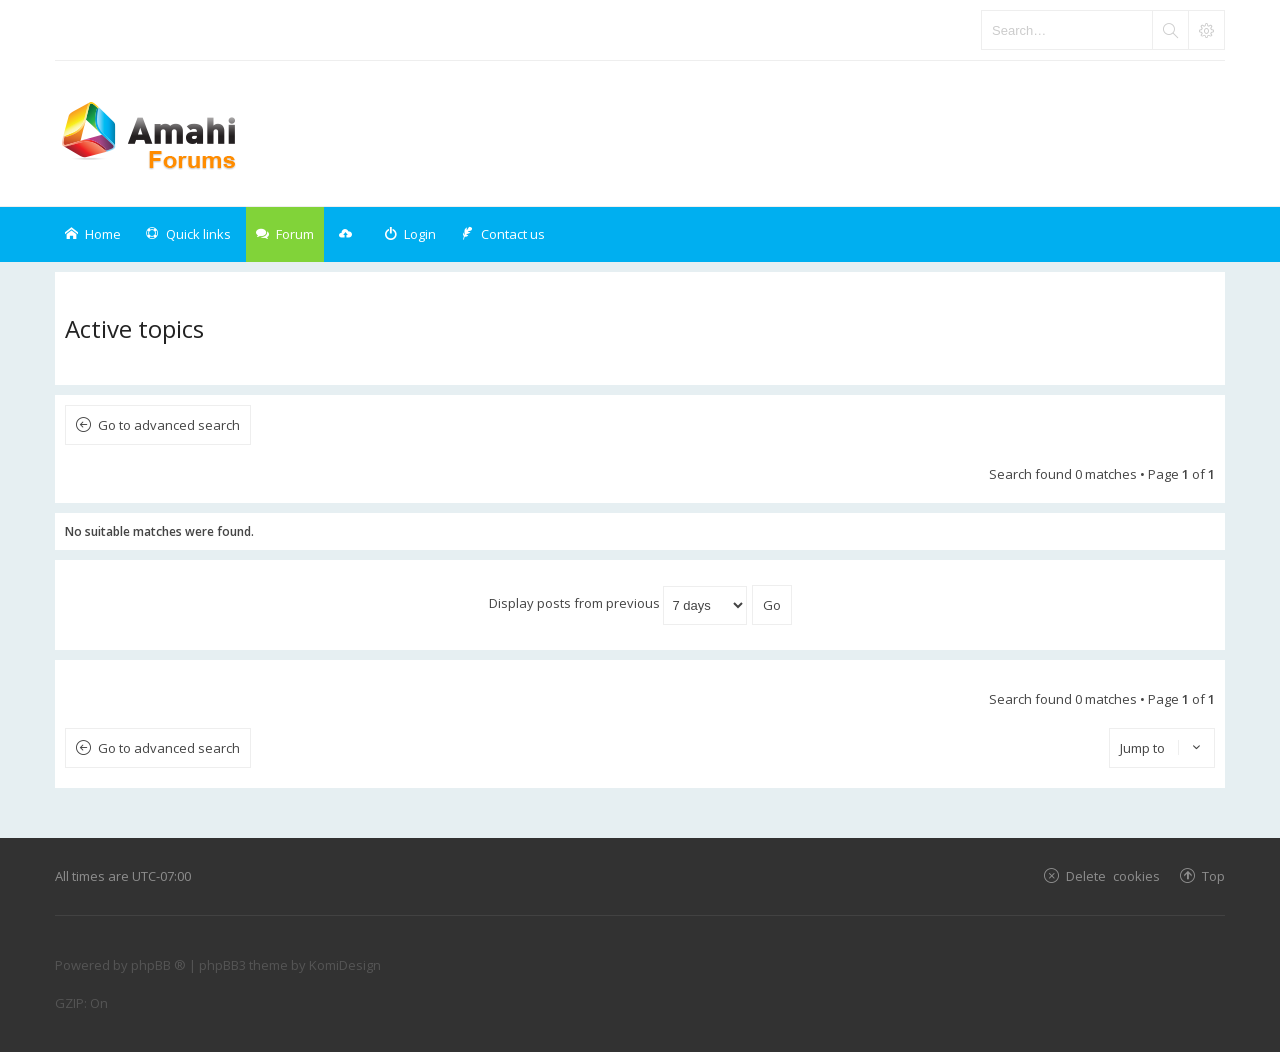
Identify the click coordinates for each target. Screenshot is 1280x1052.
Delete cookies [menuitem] (1113, 875)
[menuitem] (410, 234)
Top (1213, 875)
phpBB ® (158, 965)
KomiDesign (345, 965)
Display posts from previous (618, 603)
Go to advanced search (169, 425)
